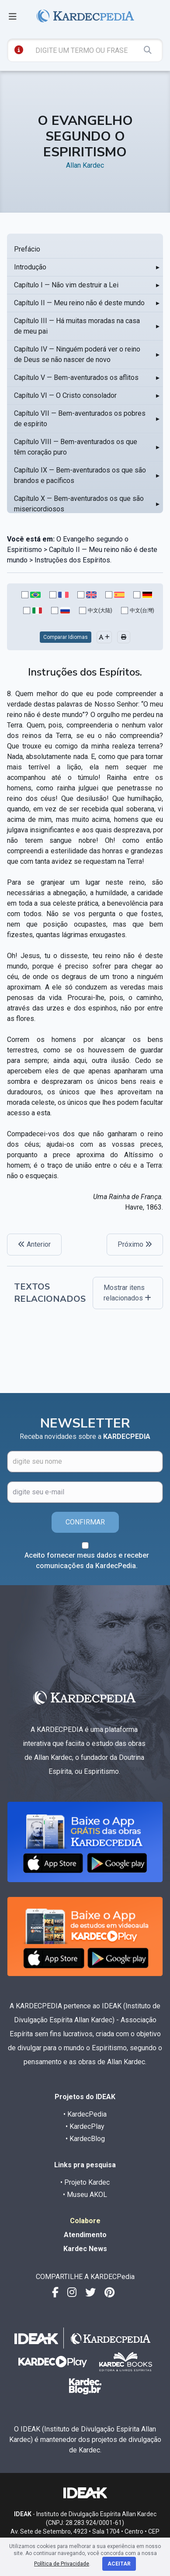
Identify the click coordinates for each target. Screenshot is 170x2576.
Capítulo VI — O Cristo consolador (65, 395)
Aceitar (119, 2564)
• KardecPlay (85, 2126)
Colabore (85, 2221)
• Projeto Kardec (85, 2182)
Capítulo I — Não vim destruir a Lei (66, 285)
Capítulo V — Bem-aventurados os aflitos (76, 377)
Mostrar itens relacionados (127, 1292)
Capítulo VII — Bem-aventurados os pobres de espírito (80, 418)
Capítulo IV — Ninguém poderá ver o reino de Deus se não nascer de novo (77, 354)
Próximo (135, 1244)
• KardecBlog (85, 2139)
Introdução (30, 267)
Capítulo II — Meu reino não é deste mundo (79, 303)
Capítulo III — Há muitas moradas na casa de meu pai (77, 326)
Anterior (34, 1244)
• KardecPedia (85, 2114)
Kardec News (85, 2249)
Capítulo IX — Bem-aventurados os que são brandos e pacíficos (80, 475)
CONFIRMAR (85, 1522)
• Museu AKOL (85, 2194)
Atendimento (85, 2235)
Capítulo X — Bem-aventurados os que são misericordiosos (79, 503)
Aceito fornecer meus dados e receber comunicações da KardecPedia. (86, 1560)
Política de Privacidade (61, 2564)
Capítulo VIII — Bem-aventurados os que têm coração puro (75, 447)
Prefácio (27, 249)
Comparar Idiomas (65, 637)
